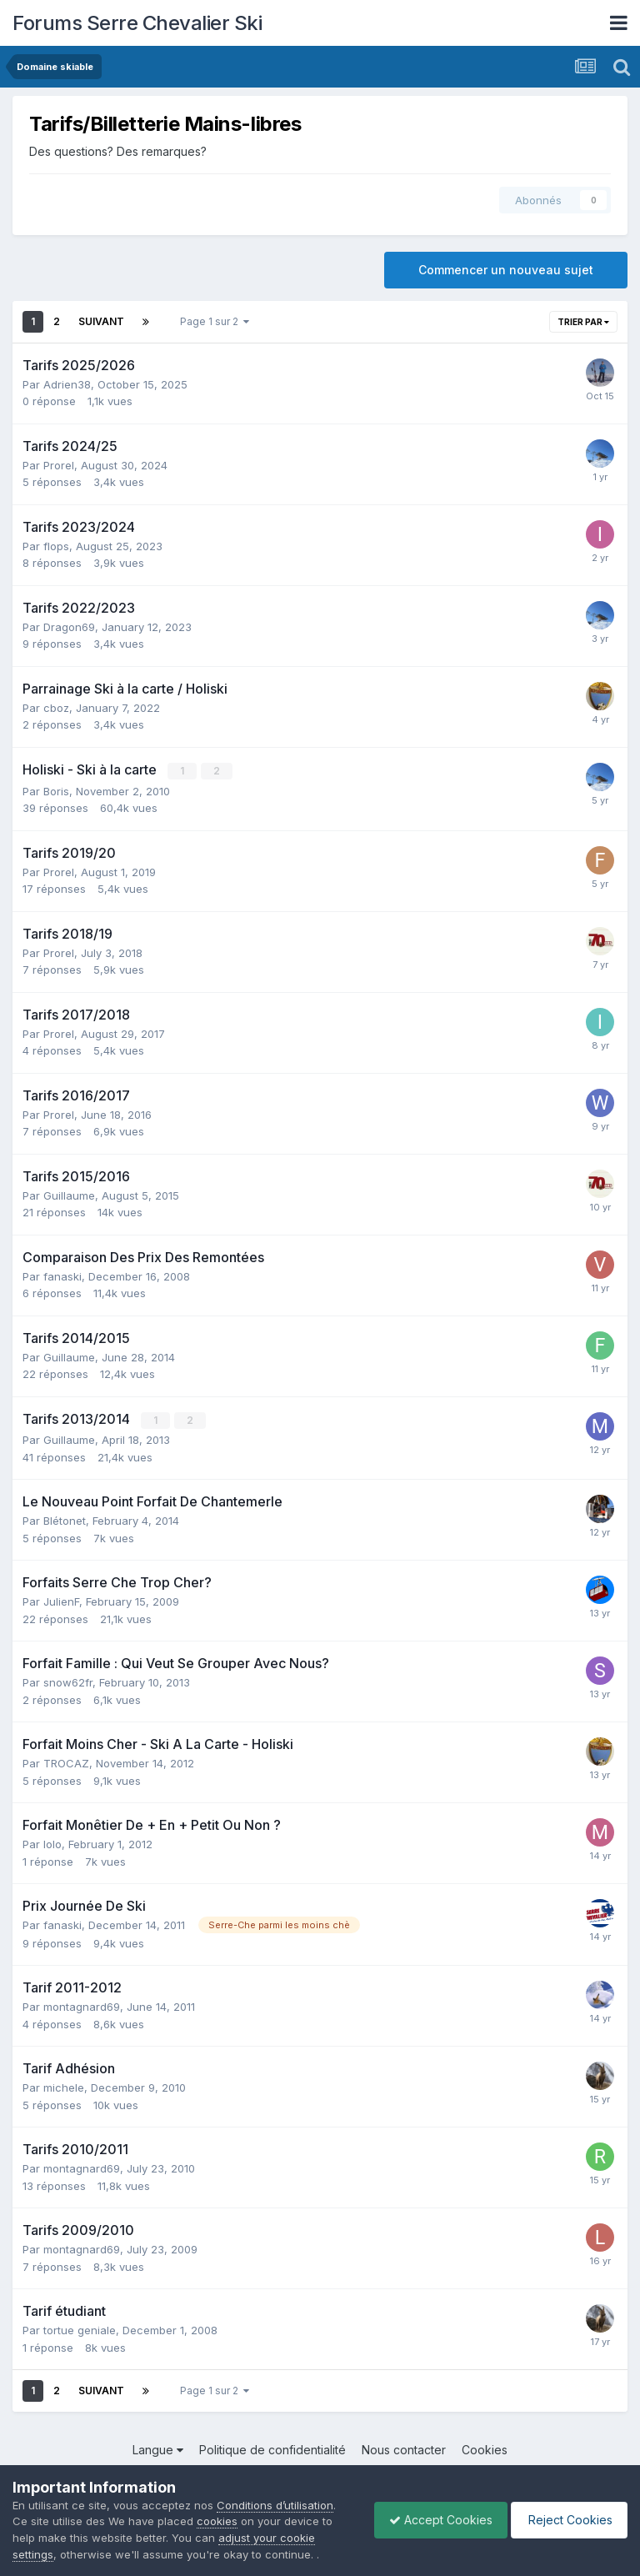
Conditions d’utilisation (275, 2505)
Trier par (583, 322)
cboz (56, 707)
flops (56, 546)
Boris (56, 790)
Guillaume (69, 1194)
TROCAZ (66, 1762)
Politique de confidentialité (272, 2449)
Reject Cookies (566, 2520)
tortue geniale (79, 2329)
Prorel (58, 465)
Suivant (101, 321)
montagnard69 (81, 2005)
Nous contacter (404, 2449)
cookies (217, 2521)
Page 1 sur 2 (214, 321)
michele (63, 2086)
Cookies (485, 2449)
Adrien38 (67, 384)
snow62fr (67, 1681)
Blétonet (64, 1519)
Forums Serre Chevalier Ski (137, 23)
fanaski (62, 1275)
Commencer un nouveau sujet (505, 270)
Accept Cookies (432, 2520)
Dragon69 (69, 627)
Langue (157, 2449)
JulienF (61, 1600)
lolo (52, 1843)
